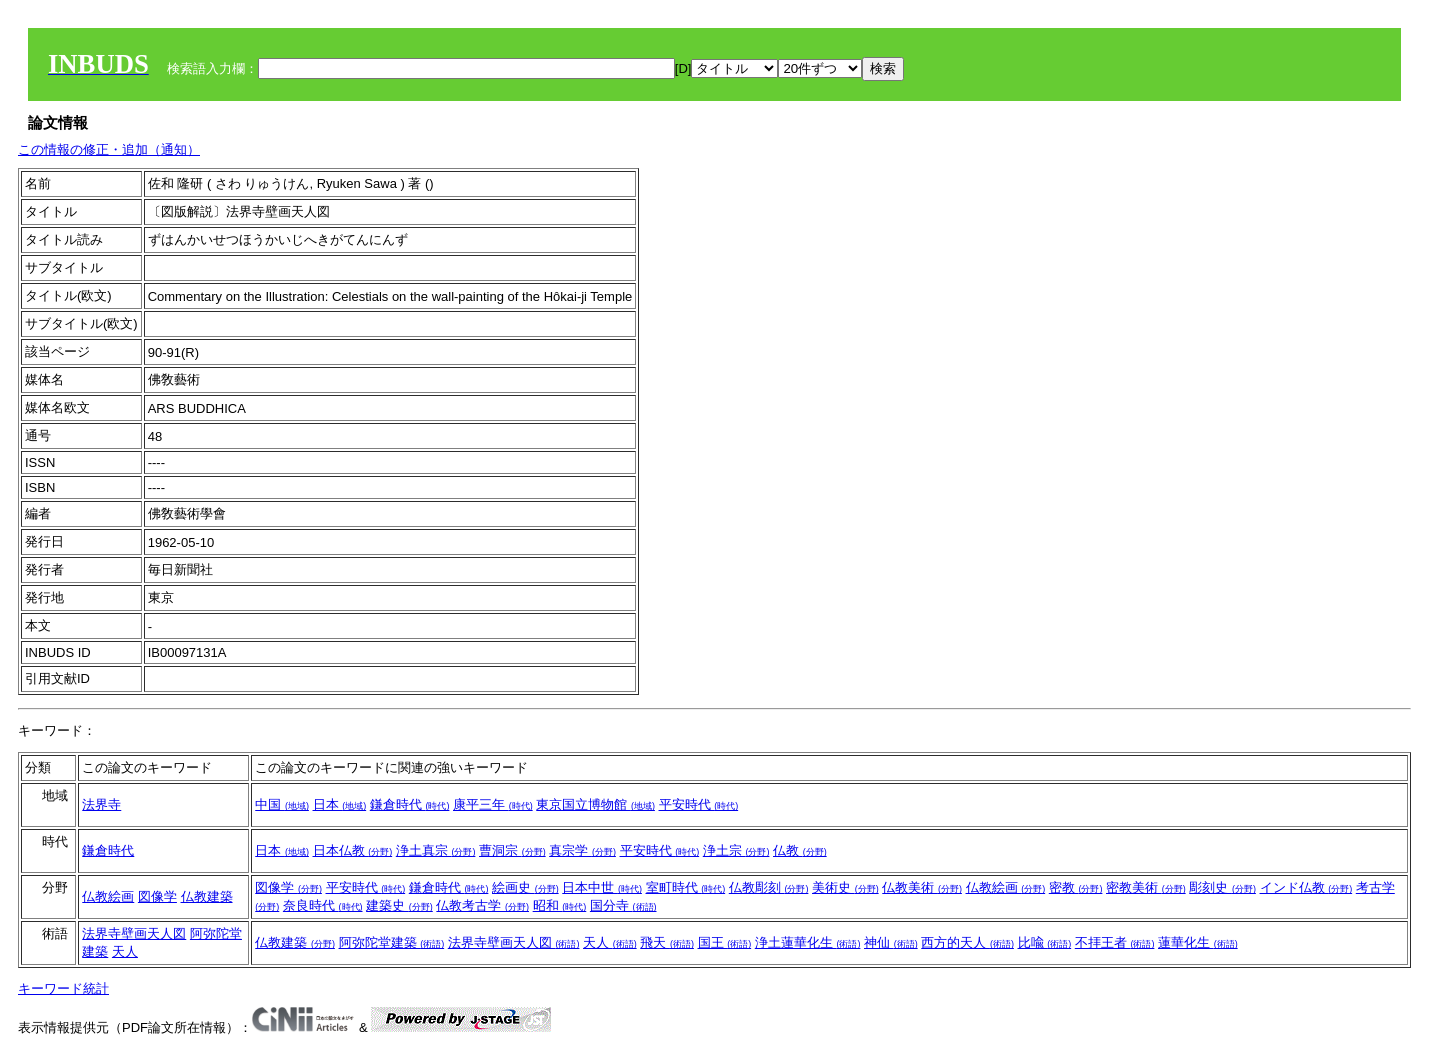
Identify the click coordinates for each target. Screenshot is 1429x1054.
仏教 (800, 850)
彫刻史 (1222, 887)
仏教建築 (207, 896)
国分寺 (623, 905)
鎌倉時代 (410, 804)
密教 (1076, 887)
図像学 (157, 896)
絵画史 (525, 887)
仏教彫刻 (769, 887)
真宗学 (582, 850)
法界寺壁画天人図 (134, 933)
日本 (340, 804)
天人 (125, 951)
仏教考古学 (482, 905)
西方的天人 (967, 942)
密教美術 (1146, 887)
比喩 (1045, 942)
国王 (725, 942)
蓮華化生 (1198, 942)
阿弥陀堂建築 (392, 942)
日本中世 (602, 887)
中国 (282, 804)
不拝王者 (1115, 942)
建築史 (399, 905)
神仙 (891, 942)
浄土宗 (736, 850)
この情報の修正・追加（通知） (109, 149)
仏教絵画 (108, 896)
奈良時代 (323, 905)
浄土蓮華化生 (808, 942)
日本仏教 (353, 850)
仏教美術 (922, 887)
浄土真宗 (436, 850)
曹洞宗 (512, 850)
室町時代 (686, 887)
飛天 (667, 942)
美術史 (845, 887)
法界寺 (101, 804)
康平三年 (493, 804)
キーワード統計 (63, 988)
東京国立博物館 (595, 804)
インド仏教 (1306, 887)
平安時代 (699, 804)
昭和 (560, 905)
